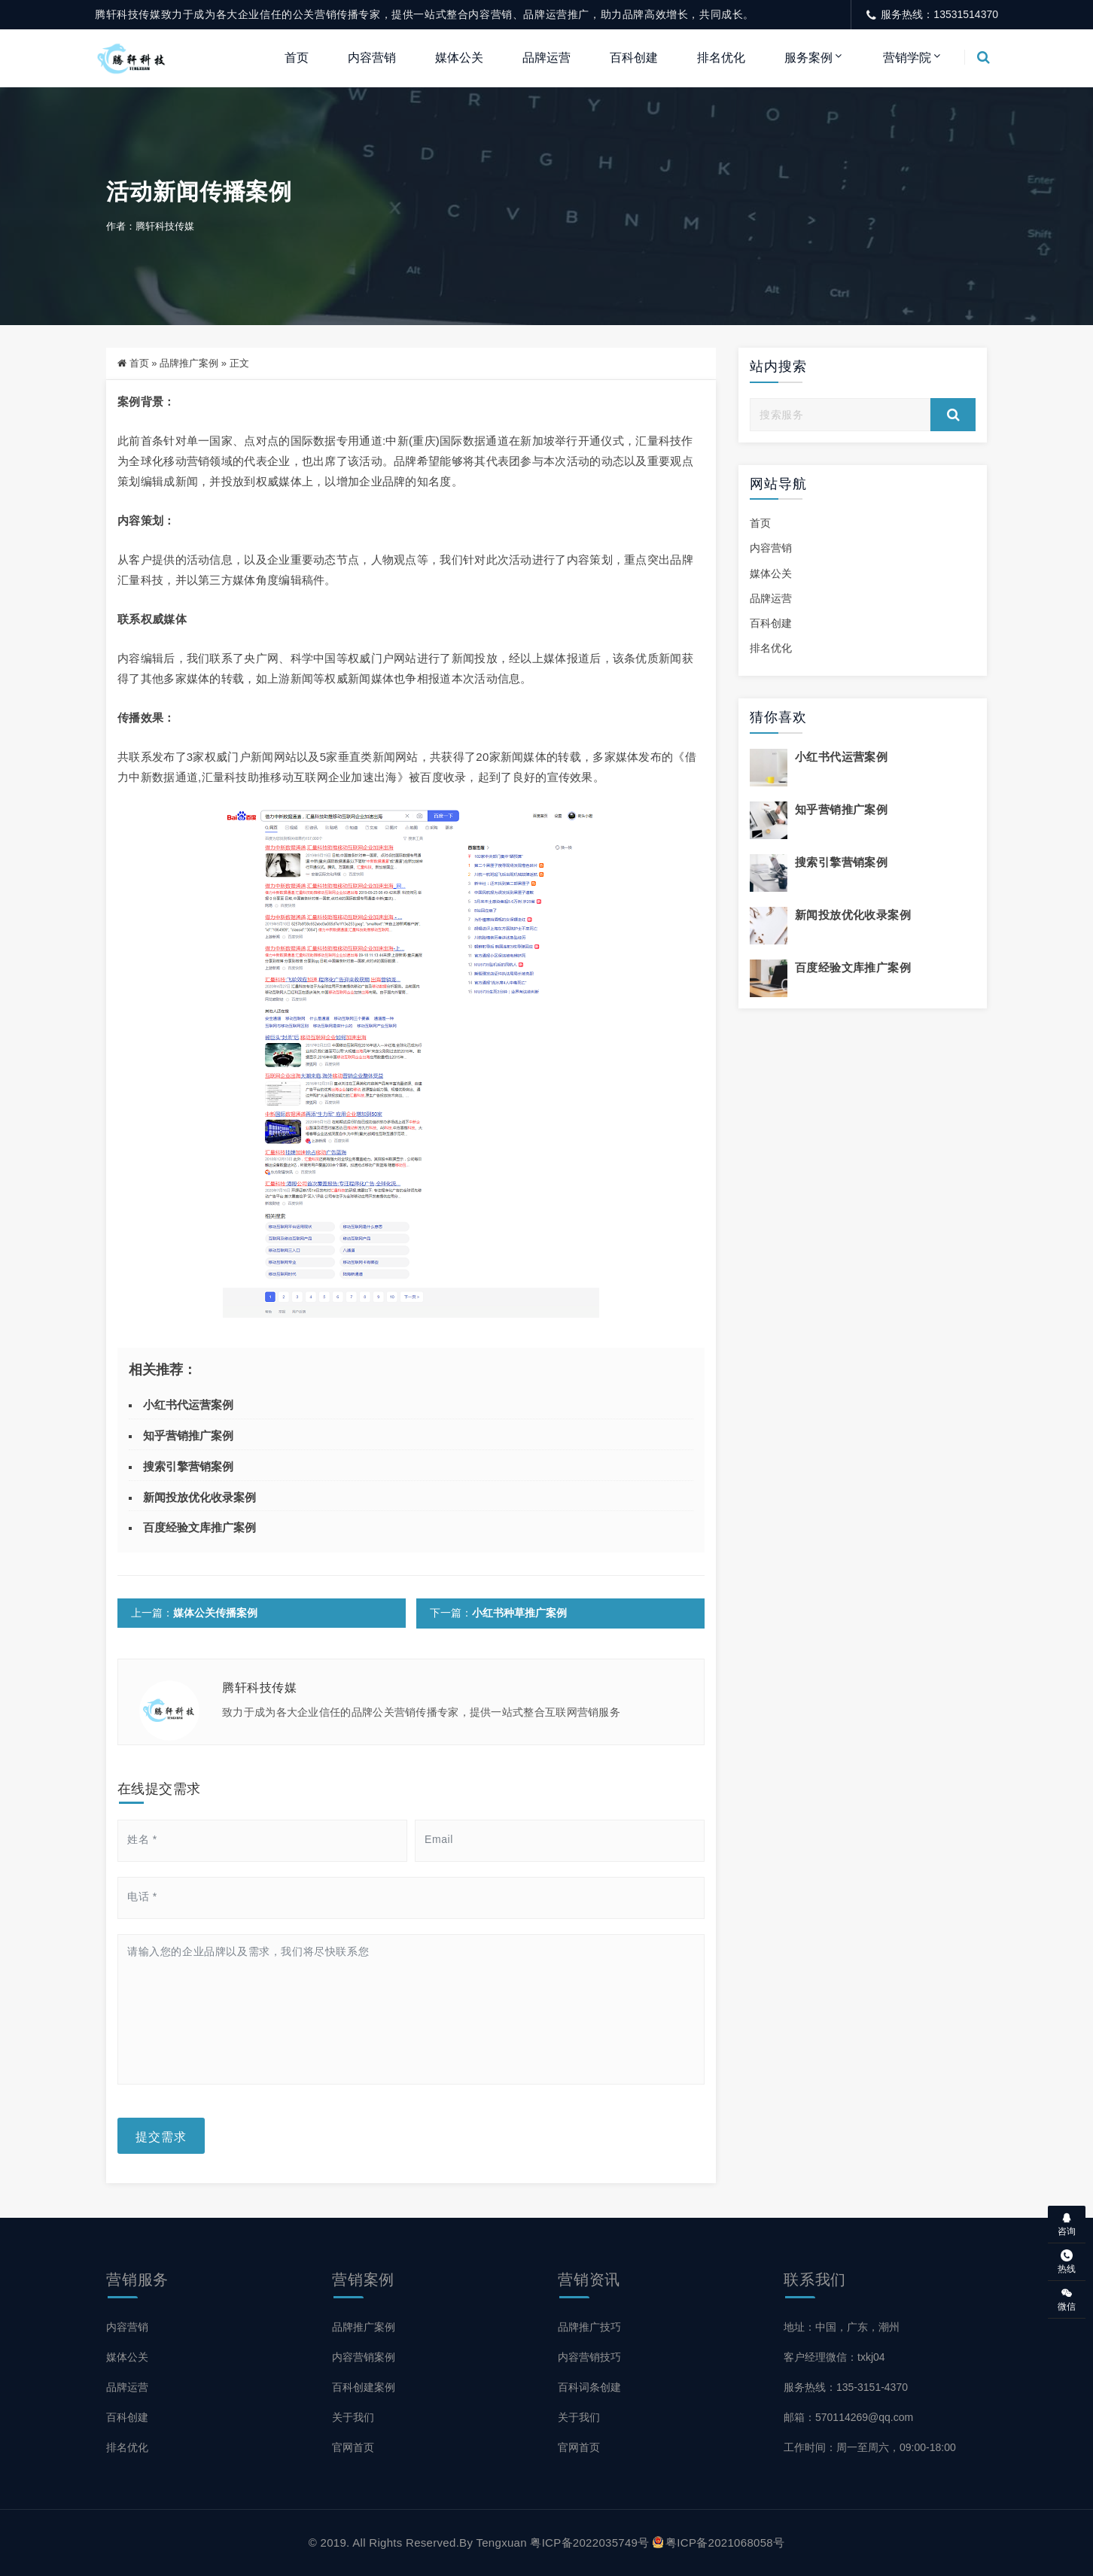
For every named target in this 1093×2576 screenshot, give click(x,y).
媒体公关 (459, 57)
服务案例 (808, 57)
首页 (297, 57)
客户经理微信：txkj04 (834, 2357)
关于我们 (353, 2417)
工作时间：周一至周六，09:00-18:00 (870, 2447)
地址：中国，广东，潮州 (842, 2327)
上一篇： (194, 1613)
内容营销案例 (363, 2357)
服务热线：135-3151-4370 (846, 2387)
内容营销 (372, 57)
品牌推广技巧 (589, 2327)
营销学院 (907, 57)
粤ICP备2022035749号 (589, 2542)
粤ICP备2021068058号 (718, 2542)
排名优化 (721, 57)
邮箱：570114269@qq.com (848, 2417)
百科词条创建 (589, 2387)
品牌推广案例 (189, 364)
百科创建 (634, 57)
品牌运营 (546, 57)
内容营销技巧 (589, 2357)
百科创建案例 (363, 2387)
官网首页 (353, 2447)
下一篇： (497, 1613)
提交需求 (161, 2136)
